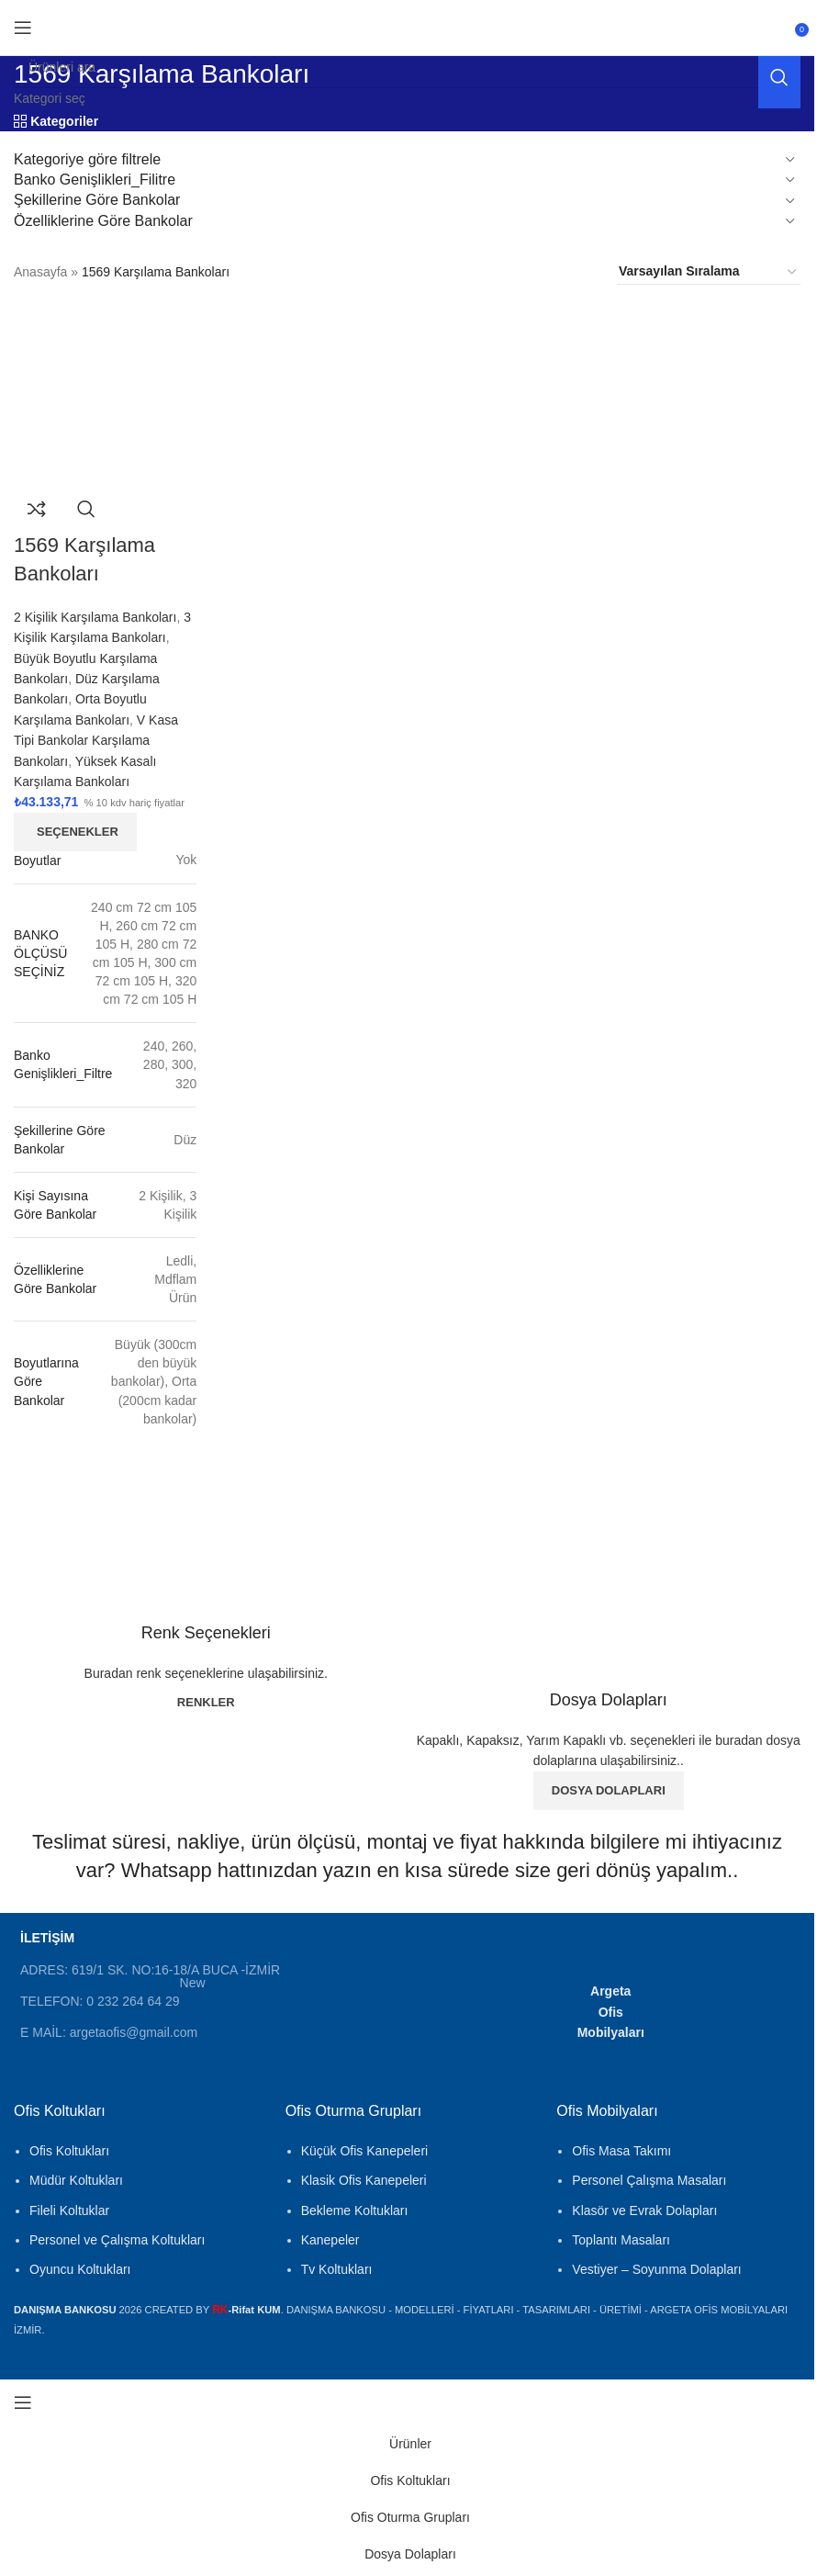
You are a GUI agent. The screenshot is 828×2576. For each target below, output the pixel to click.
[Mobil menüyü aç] (23, 27)
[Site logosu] (407, 17)
